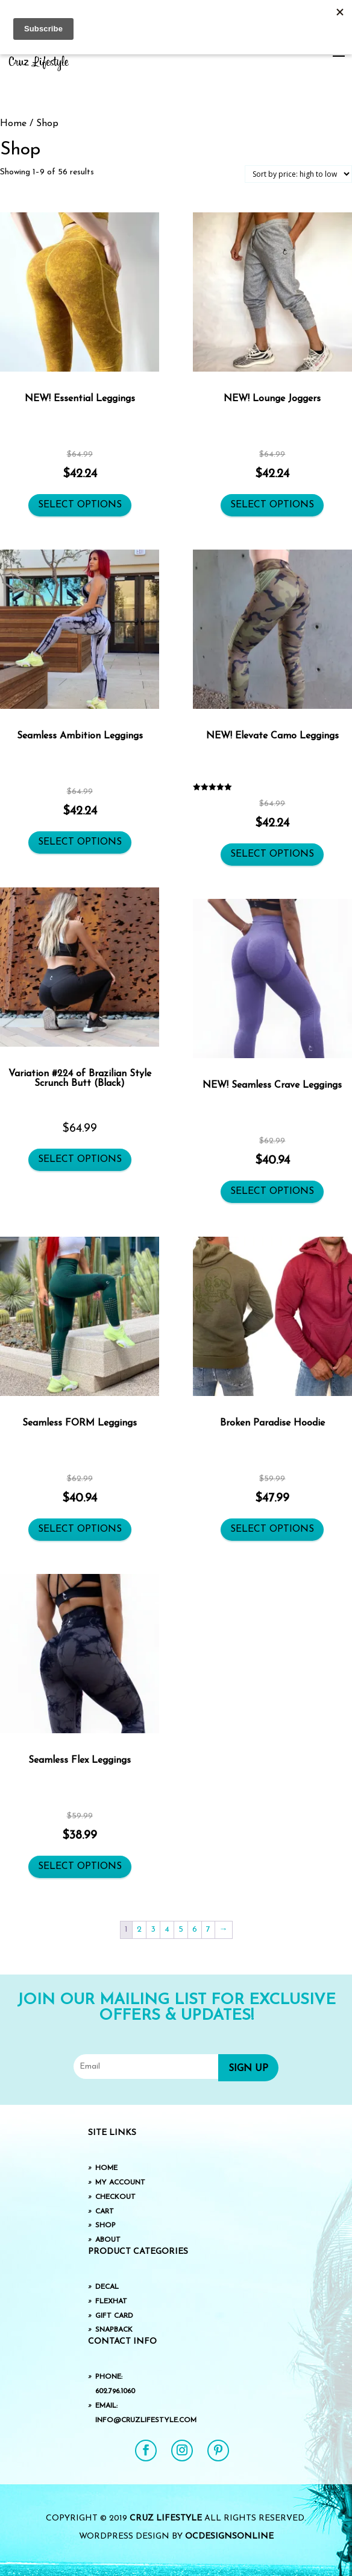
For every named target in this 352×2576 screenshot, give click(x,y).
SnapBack (114, 2329)
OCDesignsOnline (229, 2536)
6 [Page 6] (194, 1929)
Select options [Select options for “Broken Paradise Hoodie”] (272, 1529)
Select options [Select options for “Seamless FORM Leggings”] (80, 1529)
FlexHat (111, 2301)
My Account (120, 2182)
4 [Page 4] (167, 1929)
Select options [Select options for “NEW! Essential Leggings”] (80, 505)
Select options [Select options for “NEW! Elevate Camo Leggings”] (272, 854)
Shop (105, 2225)
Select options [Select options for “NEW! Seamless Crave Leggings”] (272, 1191)
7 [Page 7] (208, 1929)
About (108, 2240)
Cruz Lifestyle (166, 2518)
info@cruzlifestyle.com (145, 2420)
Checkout (115, 2197)
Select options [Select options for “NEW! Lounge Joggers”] (272, 505)
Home (13, 123)
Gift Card (114, 2316)
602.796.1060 (115, 2391)
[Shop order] (298, 174)
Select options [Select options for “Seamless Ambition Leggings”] (80, 842)
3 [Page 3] (153, 1929)
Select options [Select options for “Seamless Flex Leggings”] (80, 1866)
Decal (107, 2287)
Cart (104, 2211)
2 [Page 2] (139, 1929)
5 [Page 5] (180, 1929)
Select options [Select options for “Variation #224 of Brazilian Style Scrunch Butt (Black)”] (80, 1159)
